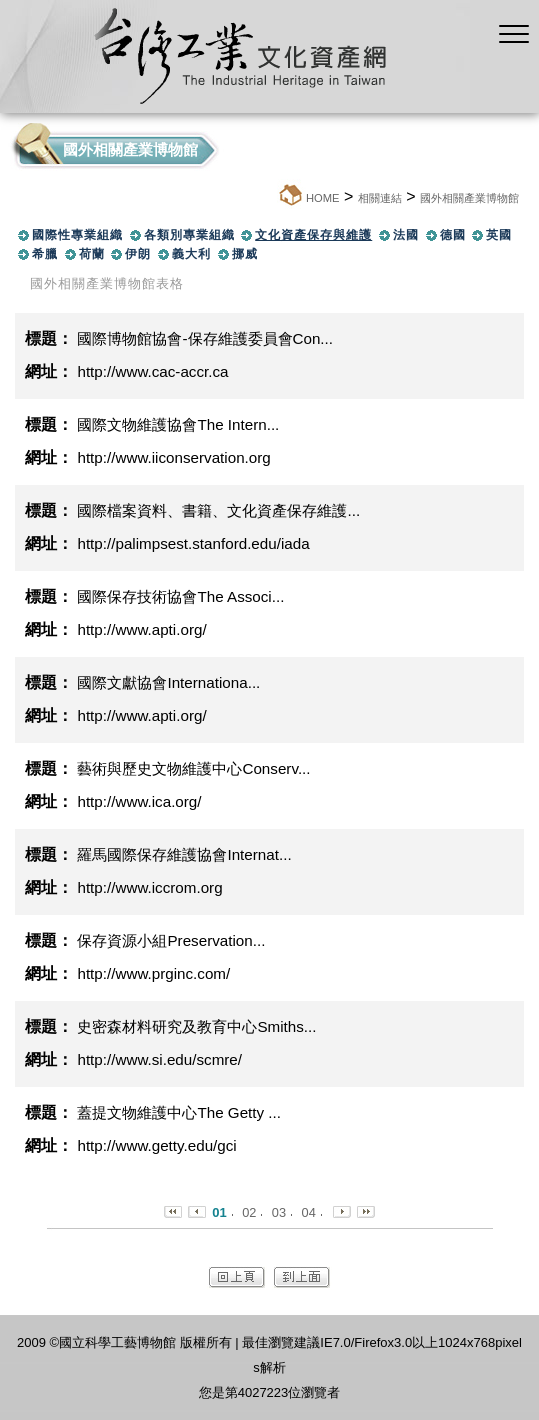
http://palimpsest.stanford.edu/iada (193, 543)
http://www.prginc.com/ (153, 973)
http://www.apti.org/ (141, 629)
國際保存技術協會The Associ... (180, 596)
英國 (499, 235)
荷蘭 (92, 254)
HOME (323, 198)
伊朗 (138, 254)
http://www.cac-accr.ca (152, 371)
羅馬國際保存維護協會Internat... (184, 854)
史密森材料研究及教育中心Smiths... (196, 1026)
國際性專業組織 (77, 235)
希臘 (45, 254)
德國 (453, 235)
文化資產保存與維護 (313, 235)
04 (309, 1212)
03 (279, 1212)
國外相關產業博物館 (469, 198)
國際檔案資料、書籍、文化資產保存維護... (218, 510)
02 (249, 1212)
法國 (406, 235)
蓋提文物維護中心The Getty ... (179, 1112)
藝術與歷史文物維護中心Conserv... (193, 768)
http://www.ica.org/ (139, 801)
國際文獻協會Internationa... (168, 682)
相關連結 (380, 198)
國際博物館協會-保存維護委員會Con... (205, 338)
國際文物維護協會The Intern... (178, 424)
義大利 (191, 254)
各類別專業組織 (189, 235)
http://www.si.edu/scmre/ (159, 1059)
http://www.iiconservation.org (173, 457)
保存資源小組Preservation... (171, 940)
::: (271, 197)
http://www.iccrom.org (149, 887)
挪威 (245, 254)
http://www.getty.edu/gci (156, 1145)
